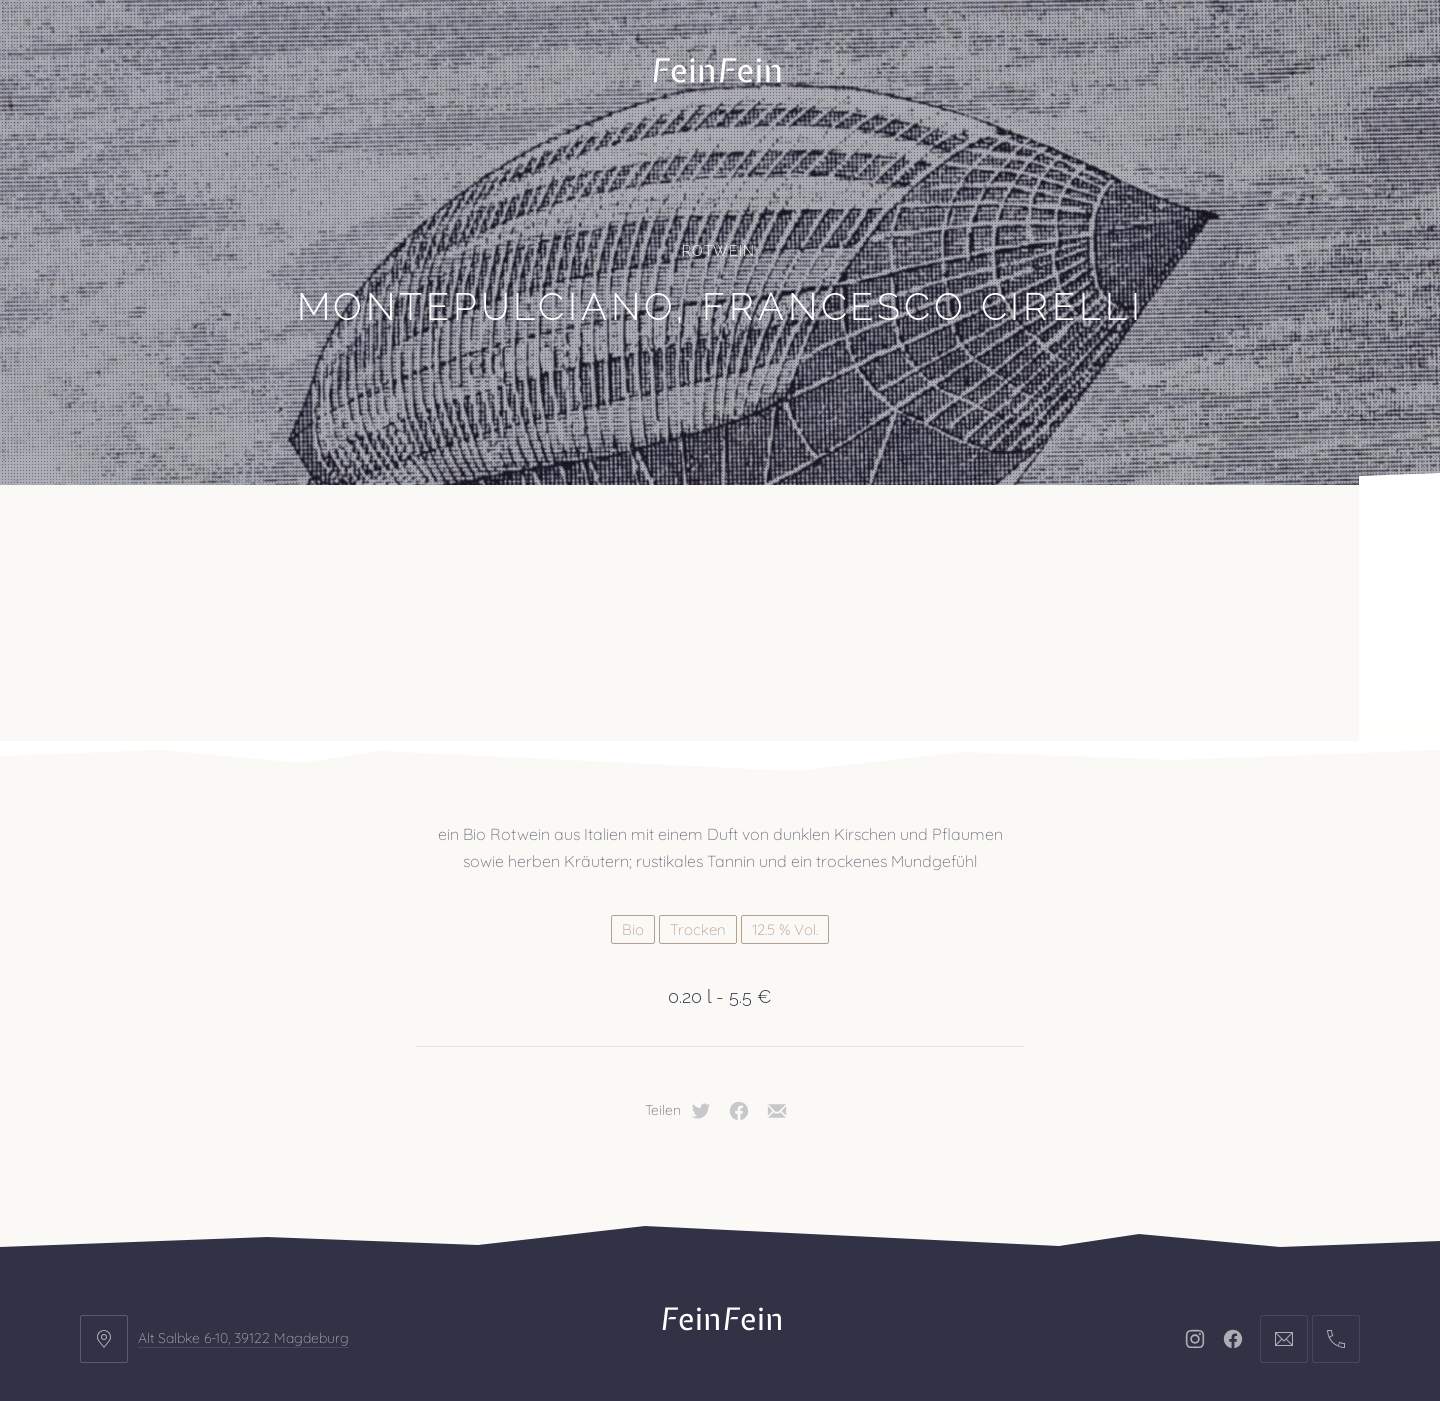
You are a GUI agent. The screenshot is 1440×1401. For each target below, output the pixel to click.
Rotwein (718, 251)
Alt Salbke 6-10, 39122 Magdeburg (243, 1182)
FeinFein (744, 1328)
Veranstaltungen (478, 535)
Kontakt (668, 535)
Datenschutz (804, 1266)
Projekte (284, 535)
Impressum (672, 1266)
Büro (142, 535)
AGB (908, 1266)
